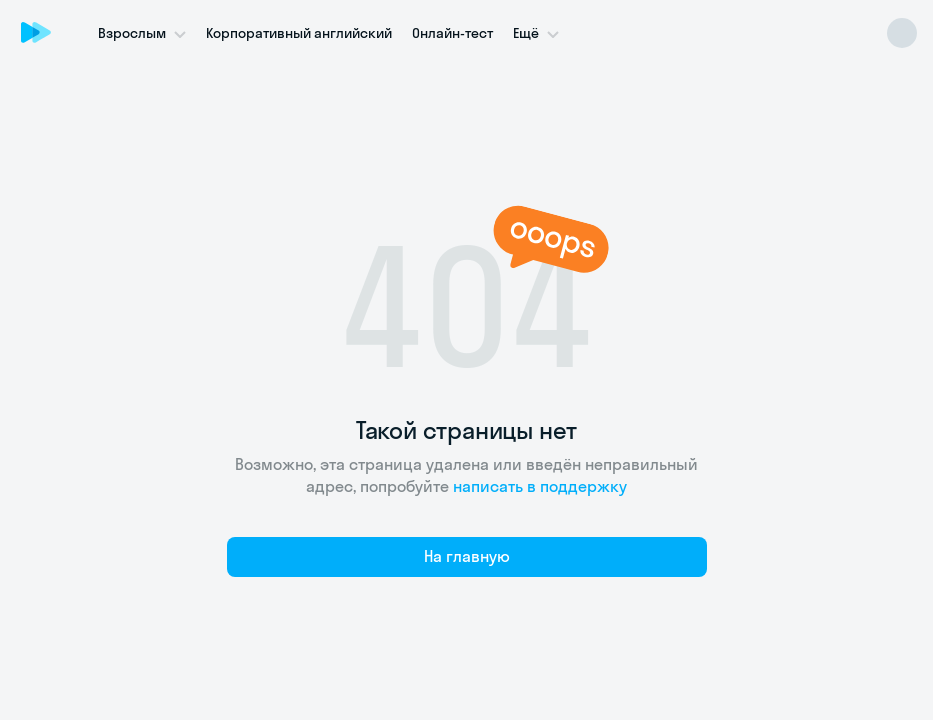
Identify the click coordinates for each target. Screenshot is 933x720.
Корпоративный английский (299, 33)
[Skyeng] (36, 32)
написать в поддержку (540, 486)
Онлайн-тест (452, 33)
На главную (467, 556)
